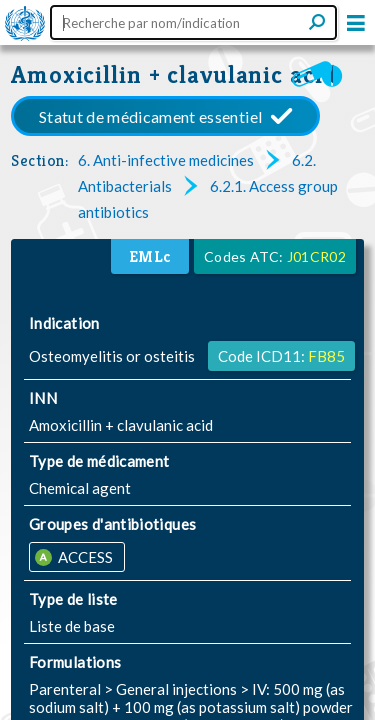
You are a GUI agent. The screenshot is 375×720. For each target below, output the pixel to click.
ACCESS (84, 557)
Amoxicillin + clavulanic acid (174, 74)
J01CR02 (316, 256)
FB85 (326, 356)
